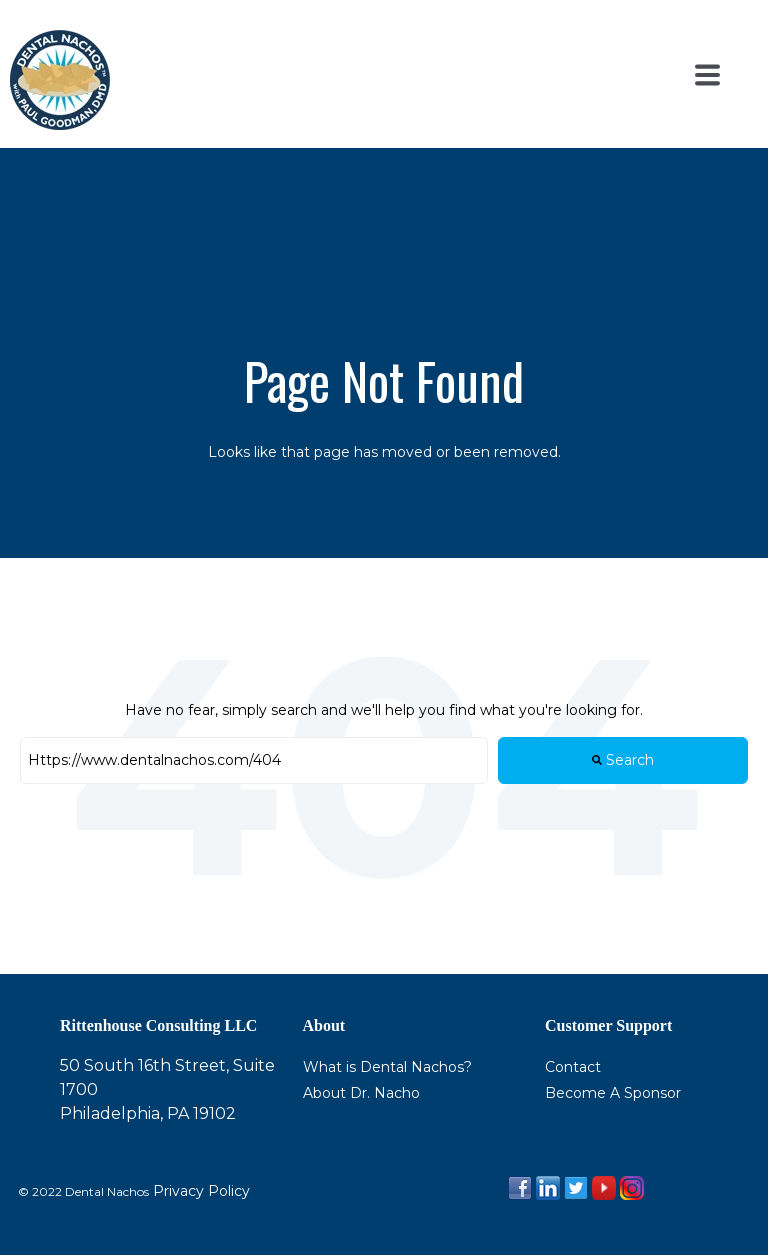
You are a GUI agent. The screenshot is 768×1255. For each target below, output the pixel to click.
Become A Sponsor (613, 1093)
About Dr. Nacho (361, 1093)
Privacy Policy (199, 1191)
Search (623, 760)
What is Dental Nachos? (387, 1067)
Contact (573, 1067)
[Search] (254, 760)
